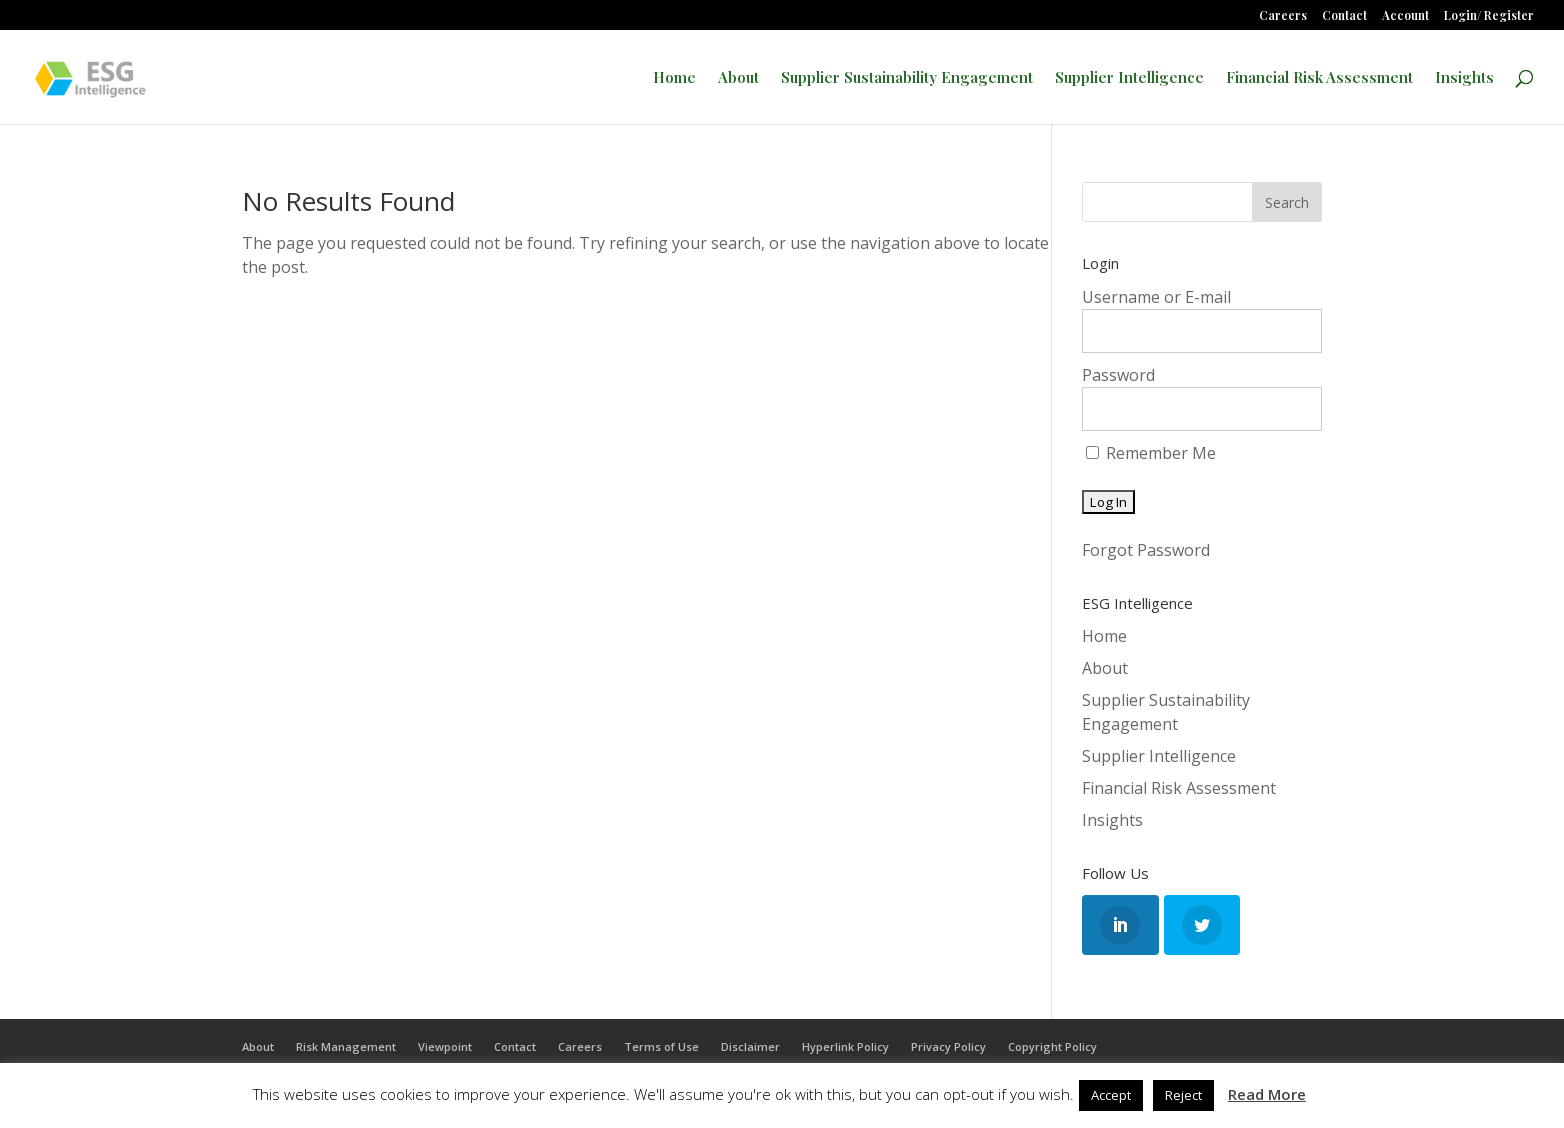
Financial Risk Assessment (1319, 78)
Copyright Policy (1052, 1046)
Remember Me (1151, 453)
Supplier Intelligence (1129, 78)
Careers (1283, 16)
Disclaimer (750, 1046)
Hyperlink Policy (845, 1046)
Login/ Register (1489, 16)
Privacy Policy (948, 1046)
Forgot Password (1146, 550)
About (738, 78)
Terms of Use (661, 1046)
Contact (1344, 16)
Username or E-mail (1156, 297)
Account (1405, 16)
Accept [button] (1111, 1095)
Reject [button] (1183, 1095)
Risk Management (346, 1046)
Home (674, 78)
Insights (1464, 78)
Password (1118, 375)
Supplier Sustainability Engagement (907, 78)
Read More (1267, 1094)
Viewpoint (445, 1046)
